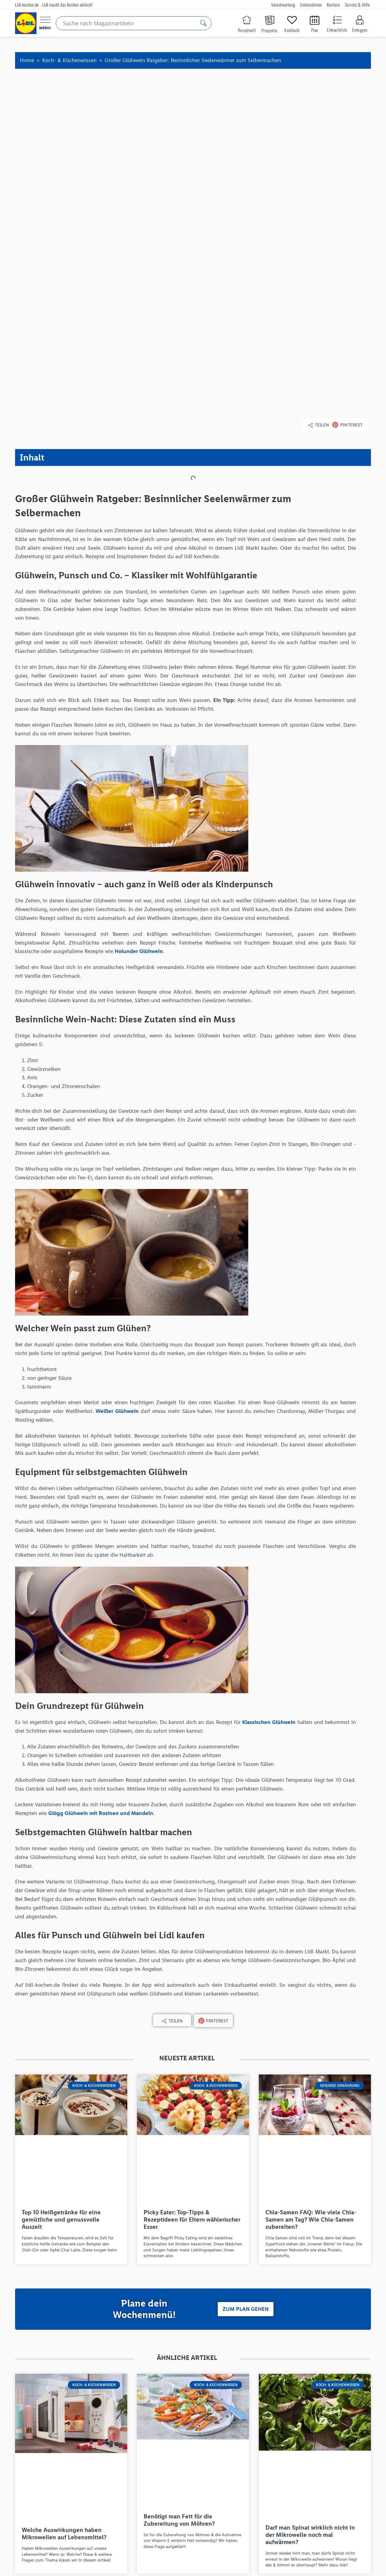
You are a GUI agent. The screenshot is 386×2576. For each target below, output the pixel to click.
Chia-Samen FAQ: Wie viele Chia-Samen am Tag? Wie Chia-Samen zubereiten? (310, 2057)
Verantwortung (283, 4)
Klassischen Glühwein (269, 1559)
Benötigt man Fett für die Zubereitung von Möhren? (179, 2357)
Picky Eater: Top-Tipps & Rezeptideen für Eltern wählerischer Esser (192, 2057)
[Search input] (131, 23)
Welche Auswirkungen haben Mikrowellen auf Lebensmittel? (64, 2371)
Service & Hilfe (357, 4)
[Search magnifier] (204, 23)
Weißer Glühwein (117, 1248)
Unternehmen (311, 4)
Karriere (333, 4)
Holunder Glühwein (139, 788)
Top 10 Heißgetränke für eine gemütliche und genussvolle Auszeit (61, 2057)
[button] (318, 262)
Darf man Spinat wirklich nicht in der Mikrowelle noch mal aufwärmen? (310, 2372)
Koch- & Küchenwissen (69, 60)
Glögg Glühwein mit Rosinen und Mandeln (100, 1650)
